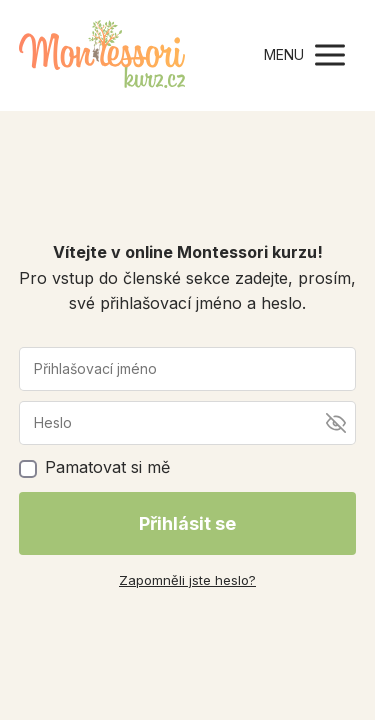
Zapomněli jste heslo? (187, 580)
